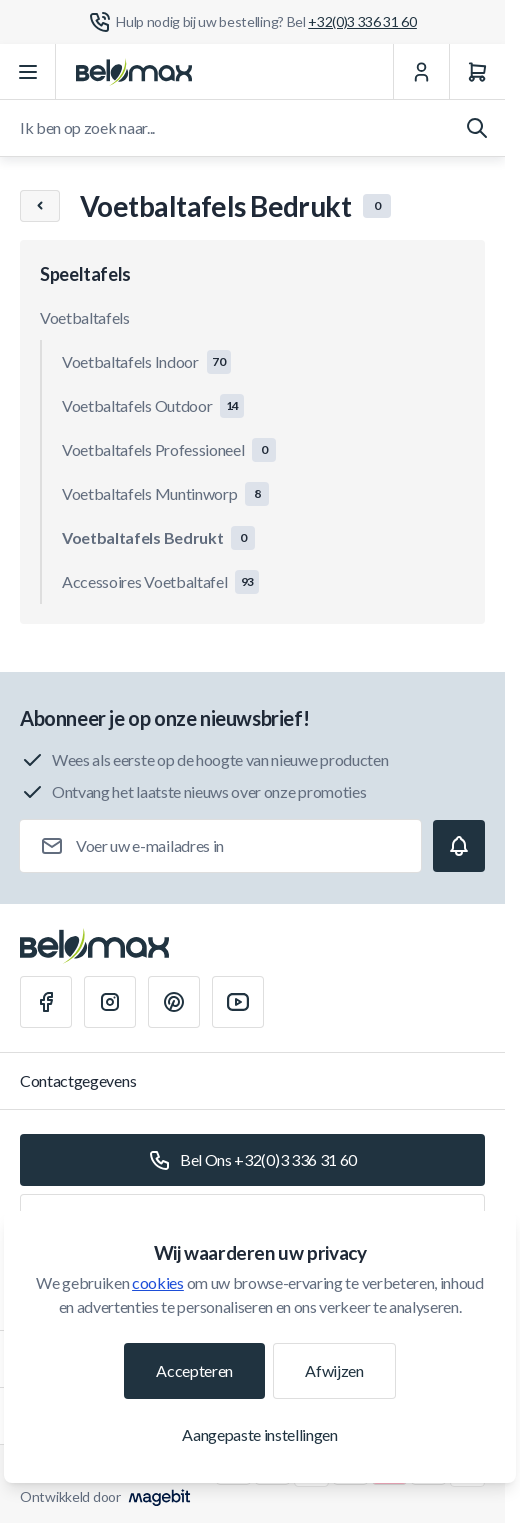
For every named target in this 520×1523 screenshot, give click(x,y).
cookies (158, 1282)
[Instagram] (110, 1002)
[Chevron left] (40, 206)
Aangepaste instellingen (260, 1434)
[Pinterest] (174, 1002)
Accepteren (194, 1370)
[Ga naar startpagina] (134, 72)
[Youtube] (238, 1002)
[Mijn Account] (421, 72)
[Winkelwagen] (477, 72)
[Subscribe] (459, 846)
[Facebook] (46, 1002)
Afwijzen (334, 1370)
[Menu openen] (28, 72)
